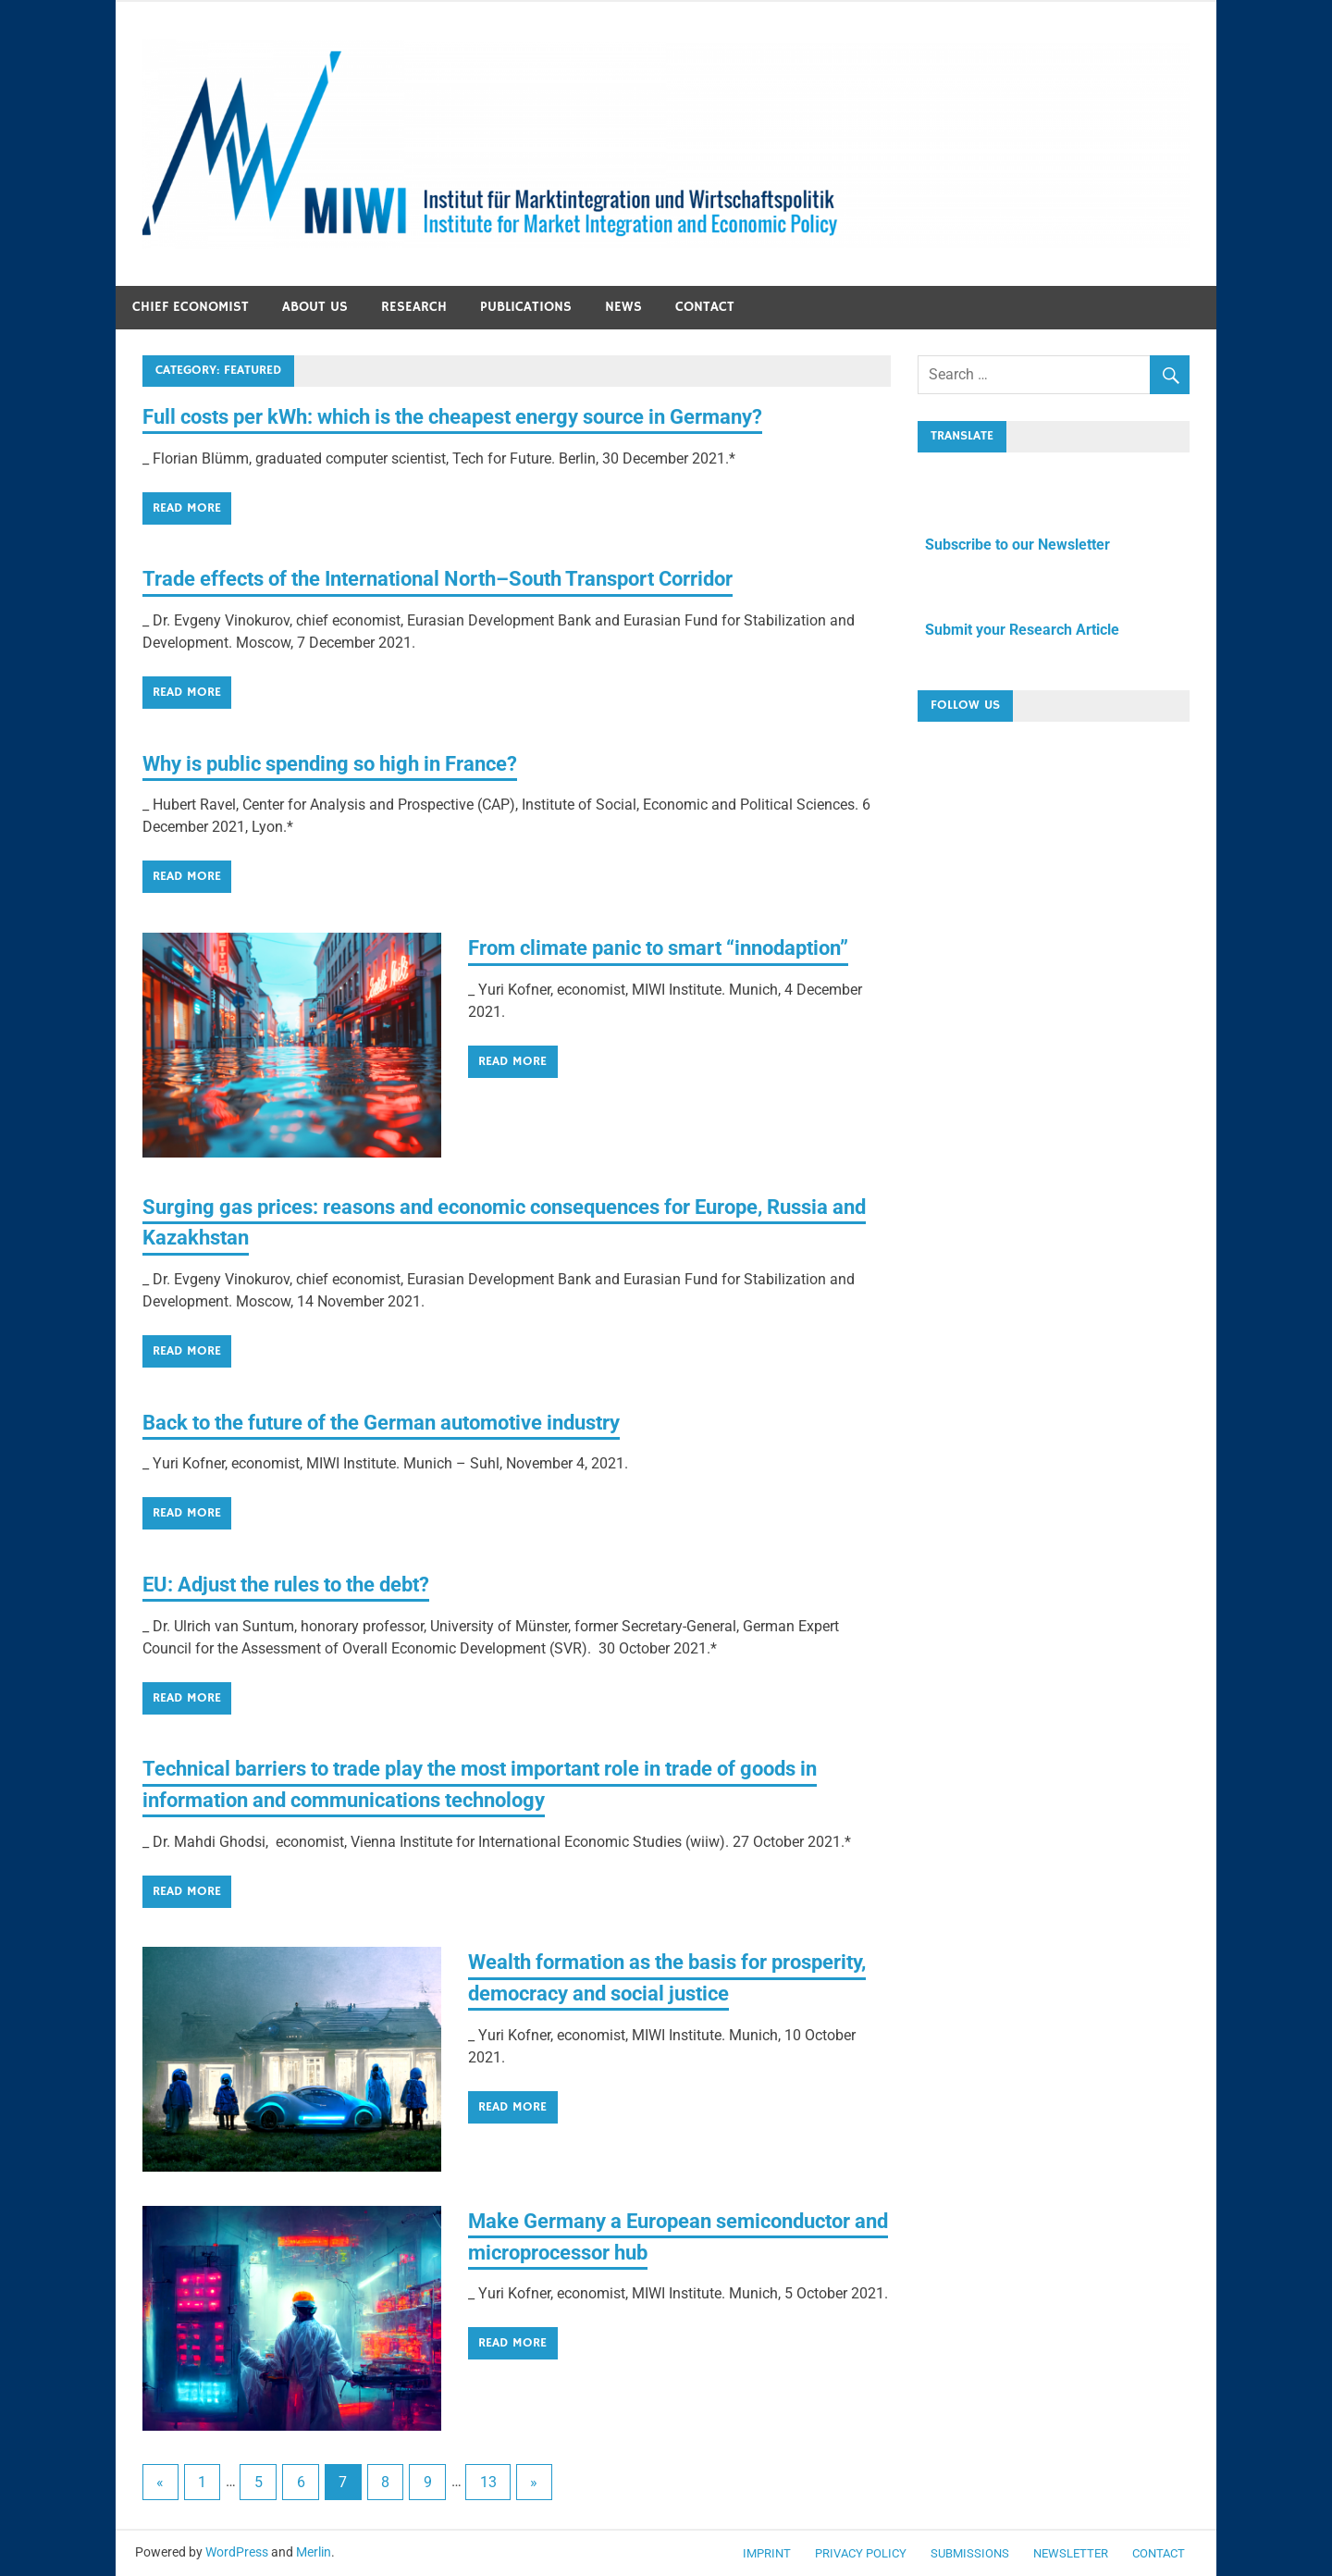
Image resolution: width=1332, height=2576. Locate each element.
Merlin (313, 2552)
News (623, 307)
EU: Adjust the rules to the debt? (302, 1584)
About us (315, 307)
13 (488, 2482)
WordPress (236, 2552)
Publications (526, 307)
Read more (187, 508)
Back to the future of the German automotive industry (407, 1422)
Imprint (767, 2553)
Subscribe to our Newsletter (1014, 544)
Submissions (970, 2553)
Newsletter (1070, 2553)
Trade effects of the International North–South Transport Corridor (471, 578)
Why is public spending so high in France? (349, 763)
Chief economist (190, 307)
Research (414, 307)
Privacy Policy (860, 2553)
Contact (704, 307)
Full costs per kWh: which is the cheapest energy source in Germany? (486, 416)
